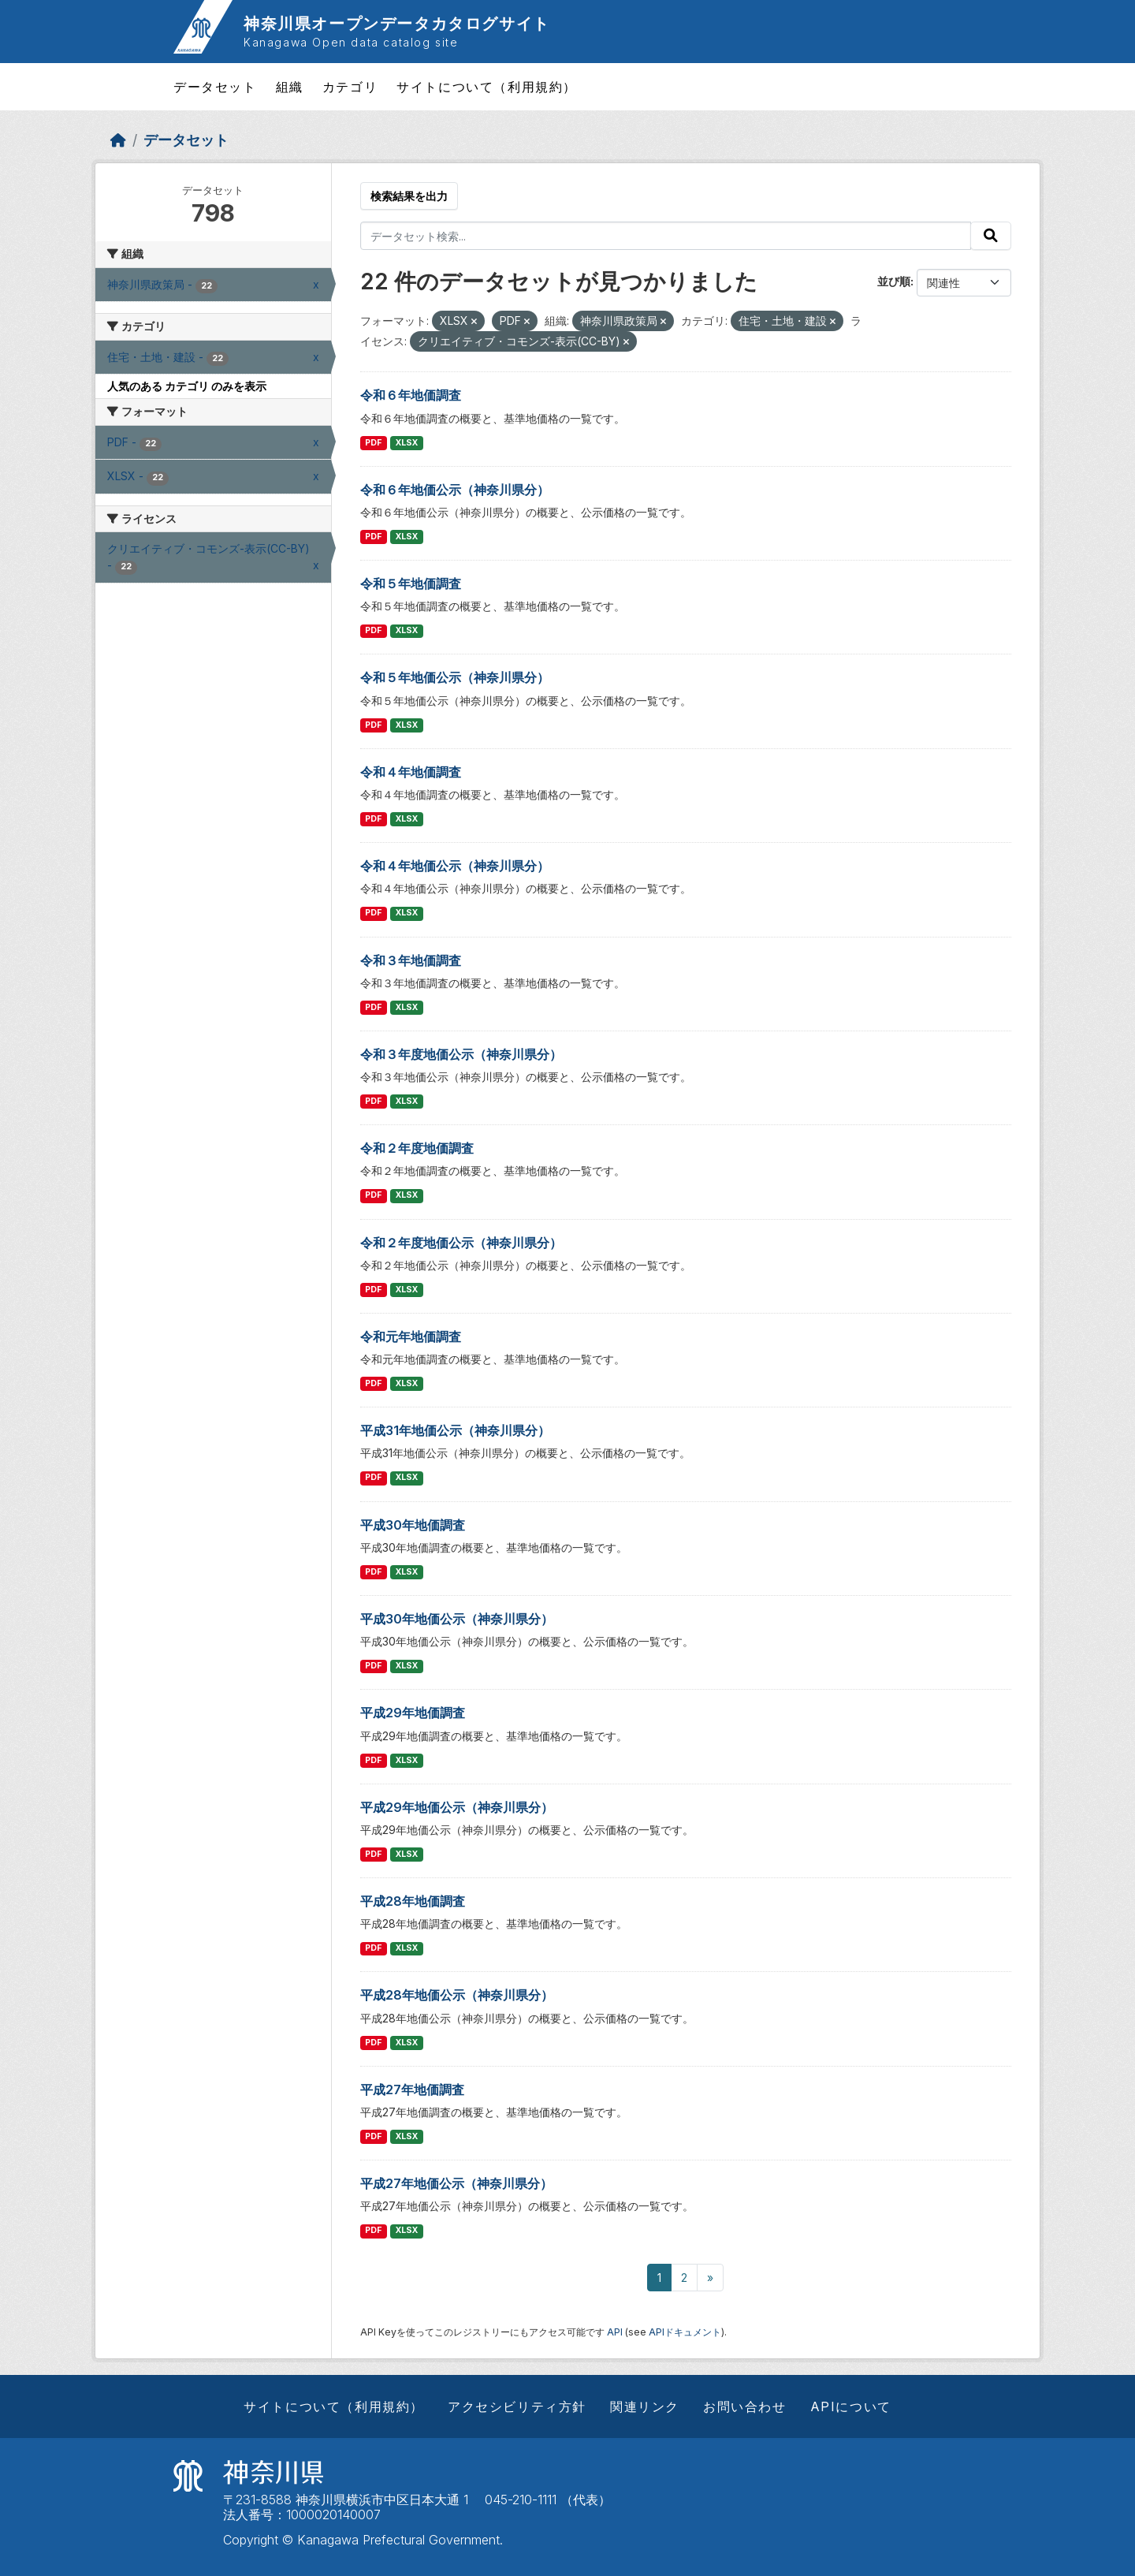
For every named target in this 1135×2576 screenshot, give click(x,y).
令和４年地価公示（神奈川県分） (454, 866)
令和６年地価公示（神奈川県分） (454, 490)
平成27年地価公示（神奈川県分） (456, 2183)
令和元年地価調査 (410, 1336)
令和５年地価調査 (410, 583)
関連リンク (644, 2406)
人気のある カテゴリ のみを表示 (186, 386)
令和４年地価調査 (410, 772)
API (615, 2332)
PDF (373, 443)
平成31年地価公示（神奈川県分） (455, 1430)
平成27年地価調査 (412, 2089)
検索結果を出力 (409, 196)
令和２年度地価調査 (417, 1148)
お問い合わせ (745, 2406)
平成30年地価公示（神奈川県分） (456, 1619)
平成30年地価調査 (412, 1525)
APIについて (850, 2406)
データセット (215, 87)
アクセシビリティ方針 (517, 2406)
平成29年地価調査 (412, 1712)
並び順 (893, 281)
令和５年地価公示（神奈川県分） (454, 677)
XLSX (407, 443)
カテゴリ (350, 87)
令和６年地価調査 (410, 395)
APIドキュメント (685, 2332)
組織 (289, 87)
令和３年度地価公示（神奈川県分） (461, 1054)
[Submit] (990, 236)
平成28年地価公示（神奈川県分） (456, 1995)
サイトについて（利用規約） (486, 87)
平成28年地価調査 (412, 1901)
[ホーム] (118, 140)
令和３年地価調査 (410, 960)
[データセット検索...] (666, 236)
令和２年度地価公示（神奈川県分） (461, 1243)
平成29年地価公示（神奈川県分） (456, 1807)
